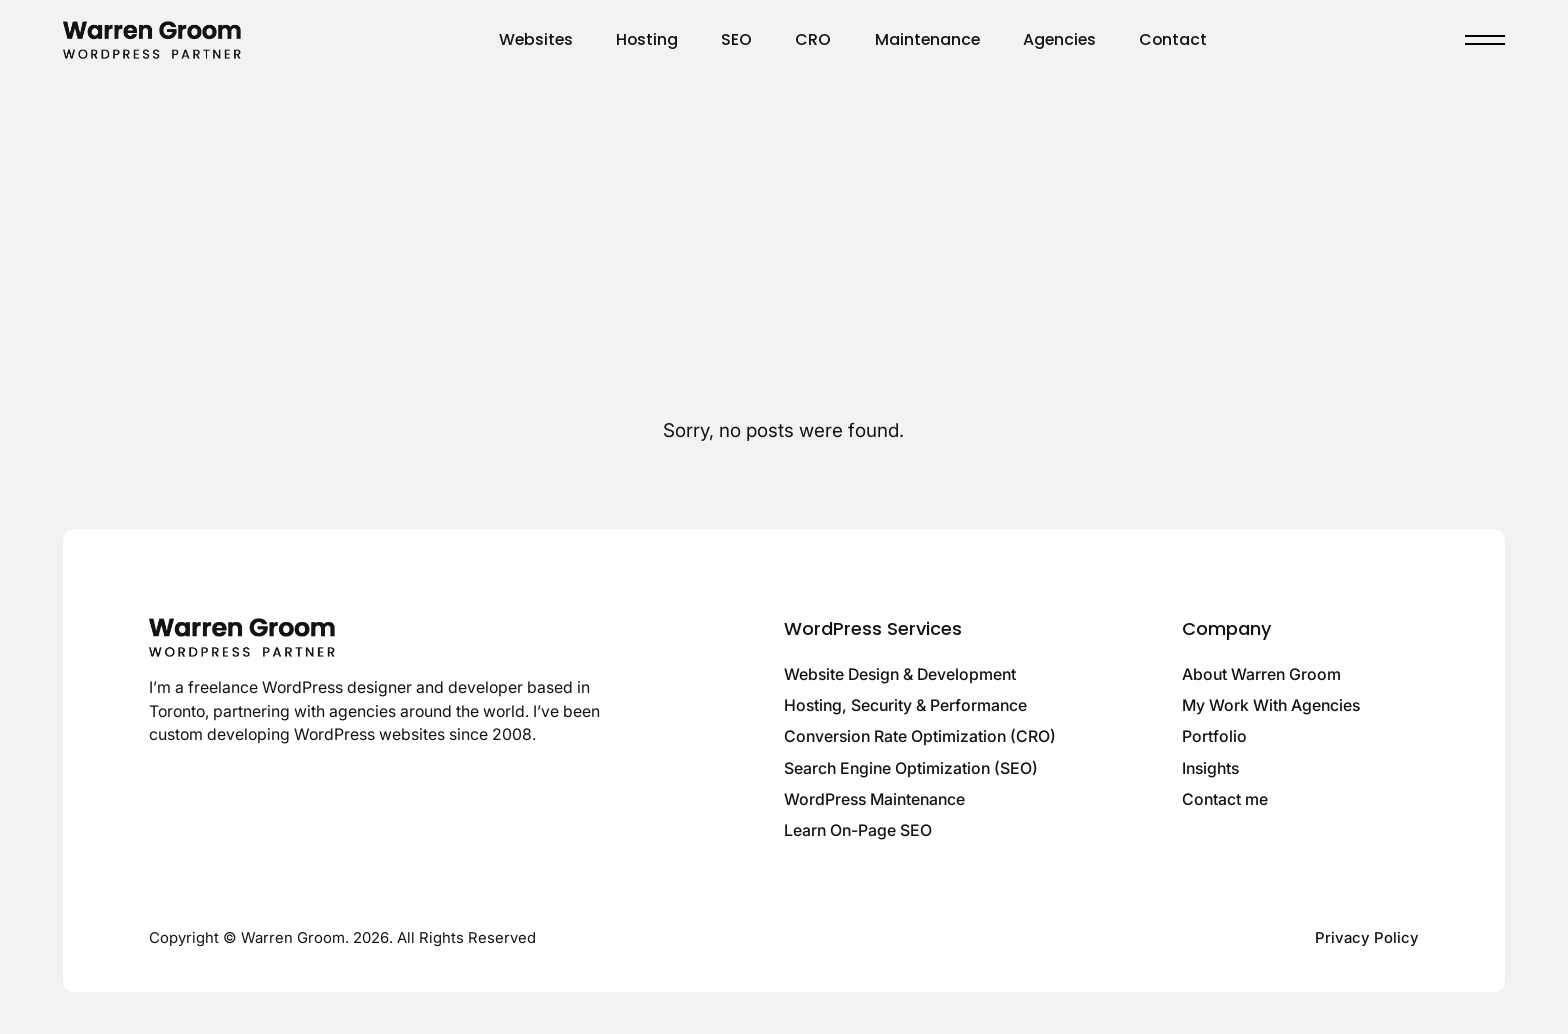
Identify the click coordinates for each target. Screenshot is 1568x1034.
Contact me (1225, 799)
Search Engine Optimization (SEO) (911, 768)
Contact (1173, 39)
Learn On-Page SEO (858, 830)
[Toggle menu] (1485, 40)
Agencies (1059, 39)
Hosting (647, 39)
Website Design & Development (900, 674)
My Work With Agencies (1271, 705)
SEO (736, 39)
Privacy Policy (1367, 938)
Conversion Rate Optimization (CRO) (920, 736)
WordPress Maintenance (874, 799)
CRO (813, 39)
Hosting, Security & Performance (905, 705)
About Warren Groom (1261, 674)
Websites (536, 39)
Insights (1210, 768)
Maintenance (927, 39)
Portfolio (1214, 736)
